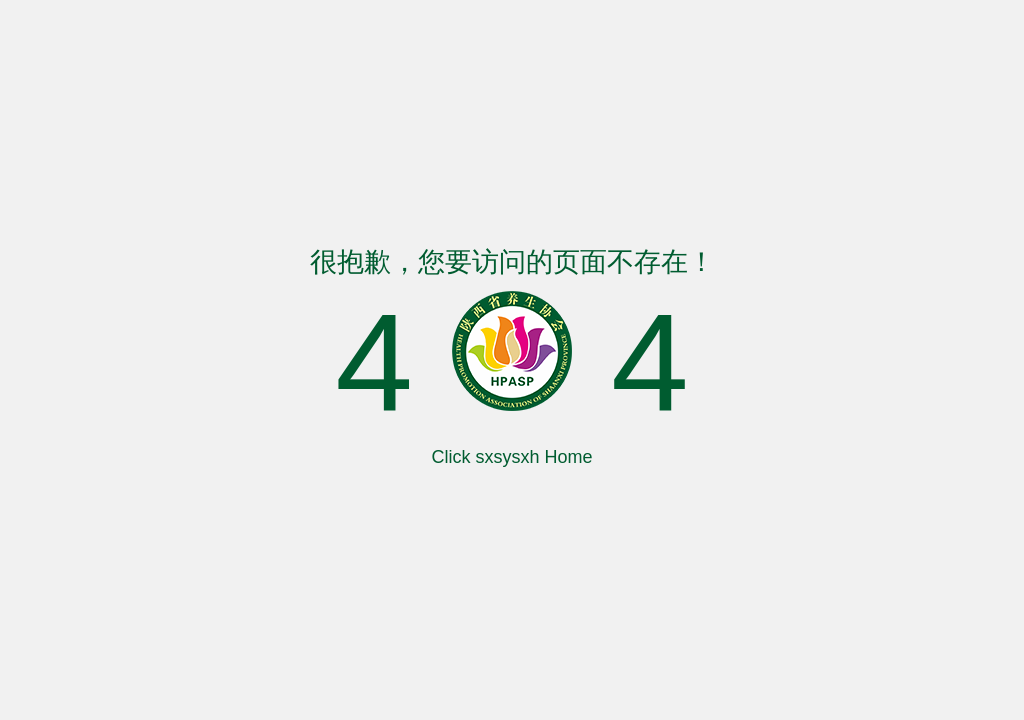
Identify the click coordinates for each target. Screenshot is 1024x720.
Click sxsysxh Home (511, 457)
